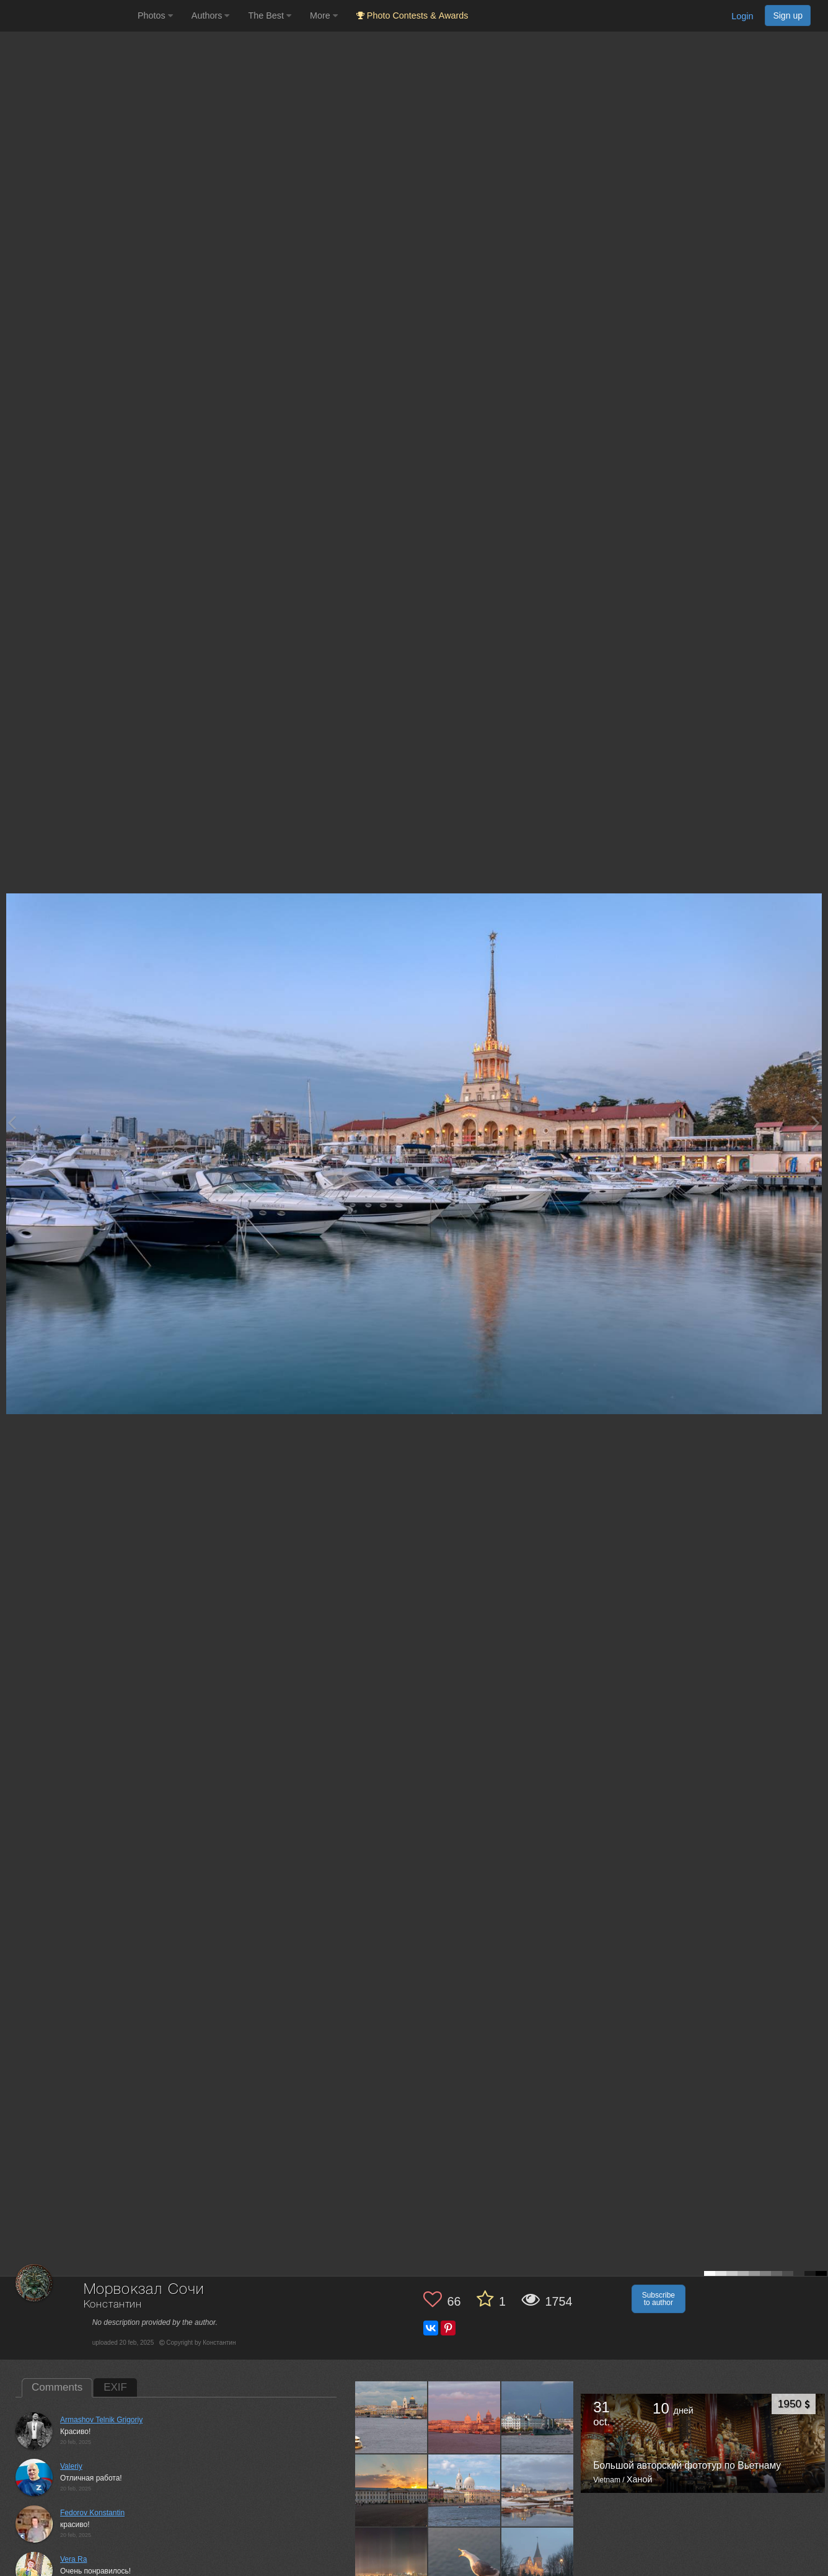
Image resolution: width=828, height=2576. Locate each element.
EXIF (115, 2387)
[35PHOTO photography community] (67, 16)
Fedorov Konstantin (92, 2512)
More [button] (324, 15)
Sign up (788, 15)
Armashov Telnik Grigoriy (101, 2419)
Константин (113, 2304)
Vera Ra (73, 2559)
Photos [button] (155, 15)
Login (742, 16)
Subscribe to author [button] (658, 2299)
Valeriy (71, 2466)
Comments (57, 2387)
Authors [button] (211, 15)
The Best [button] (269, 15)
